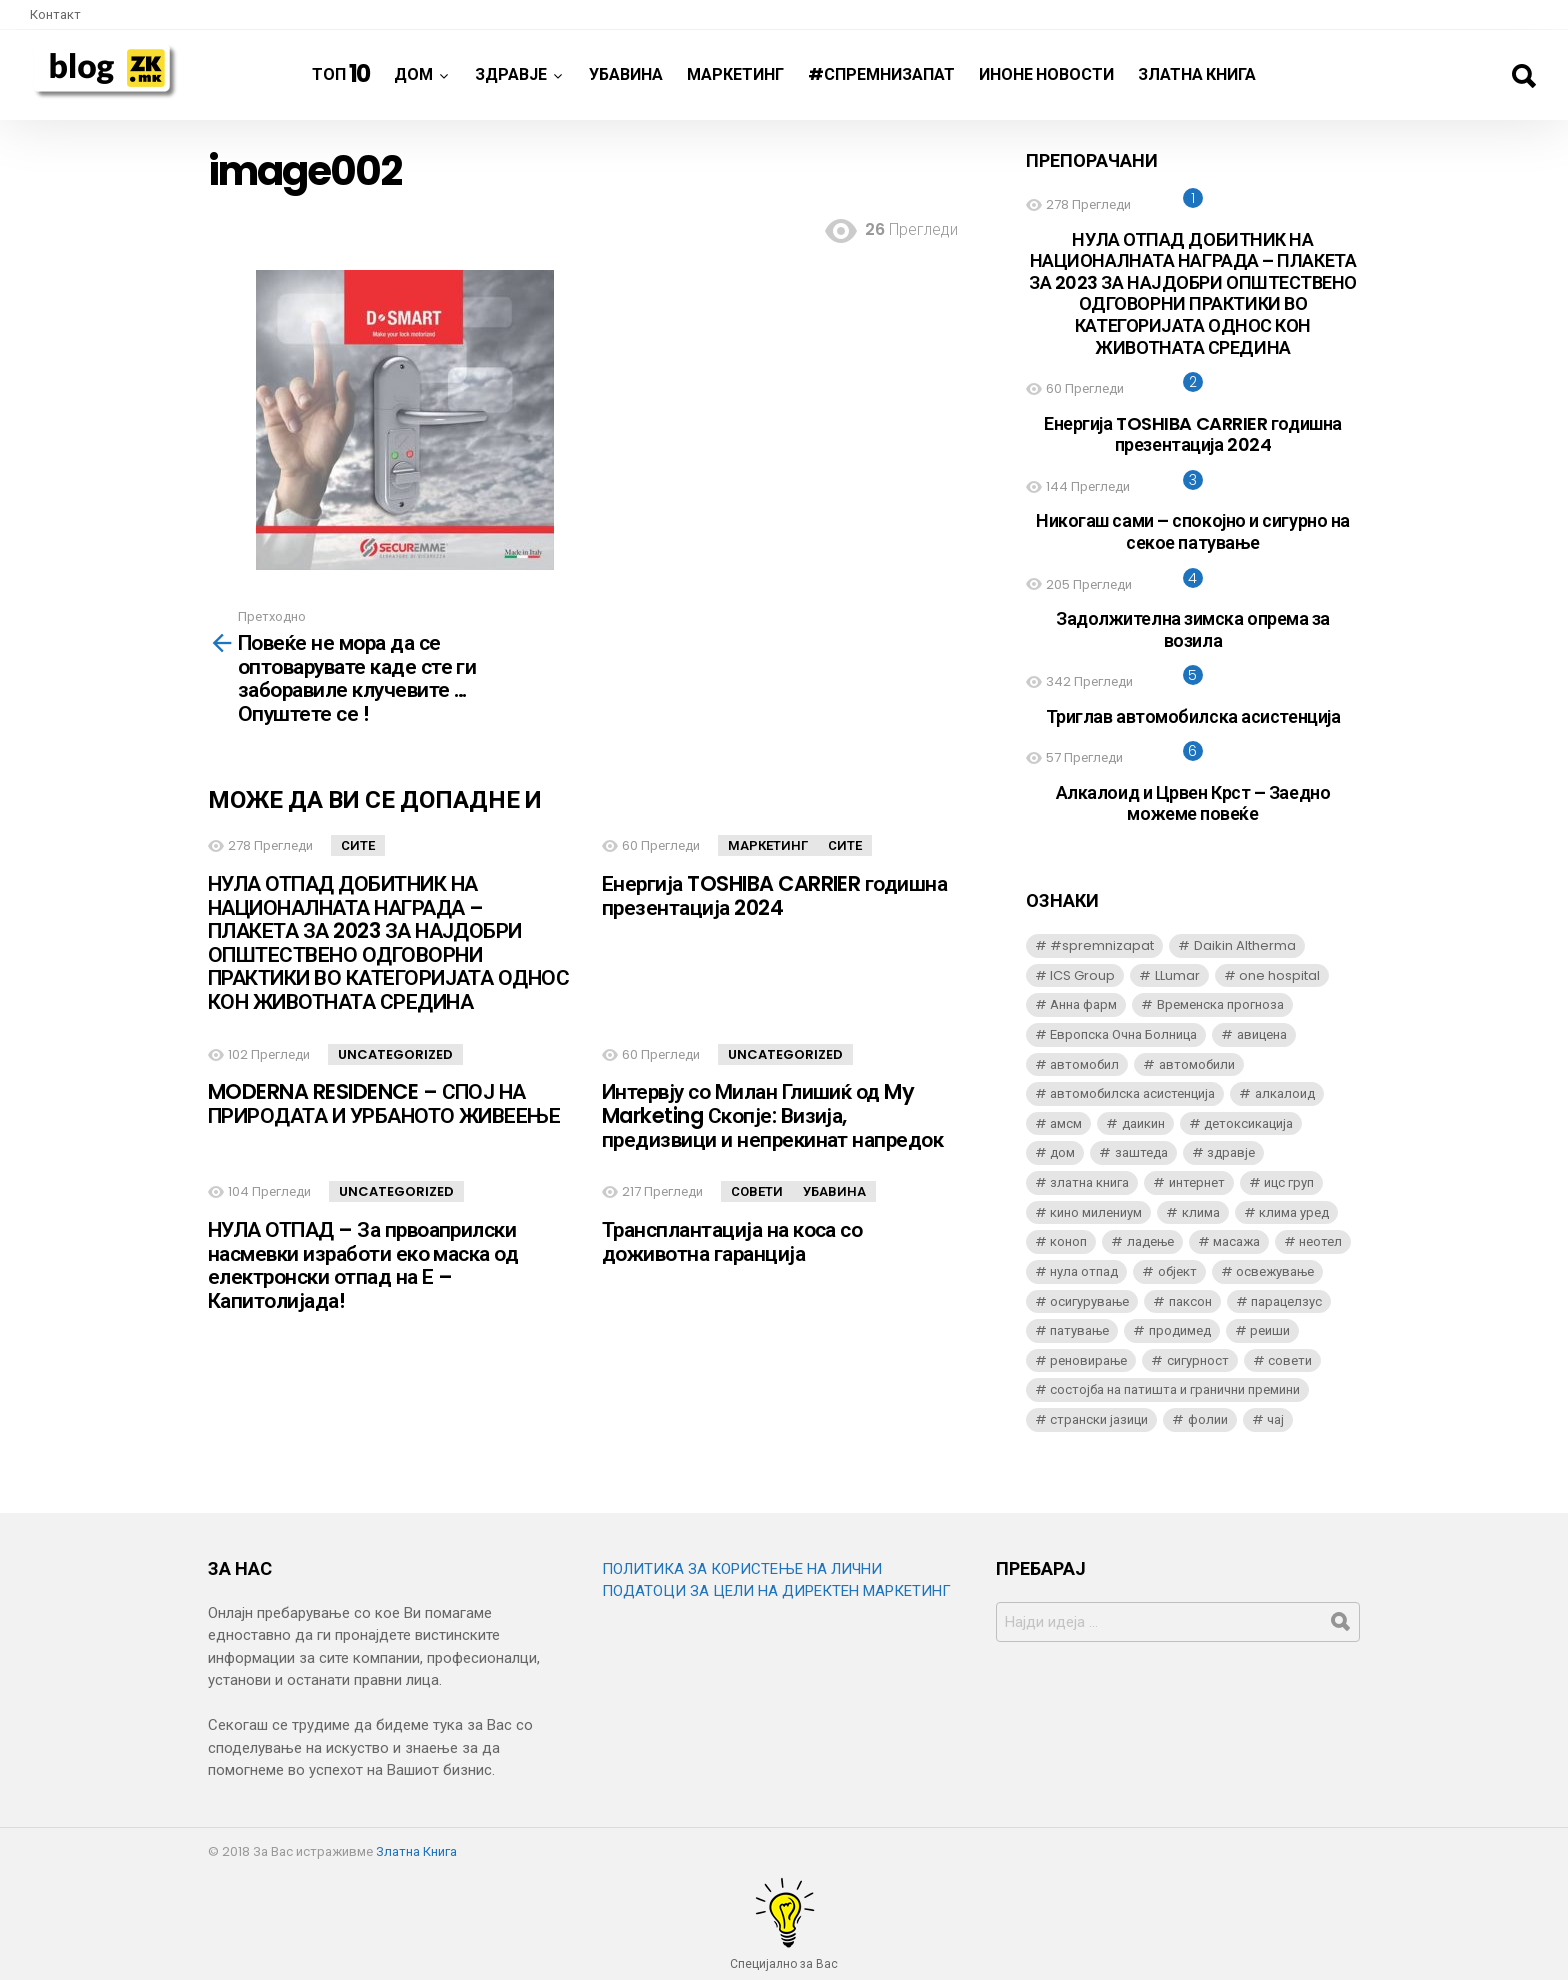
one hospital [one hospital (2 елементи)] (1279, 975)
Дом (413, 82)
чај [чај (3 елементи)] (1275, 1419)
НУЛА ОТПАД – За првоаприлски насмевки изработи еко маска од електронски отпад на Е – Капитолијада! (363, 1265)
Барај (1523, 76)
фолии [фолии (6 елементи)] (1208, 1419)
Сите (358, 845)
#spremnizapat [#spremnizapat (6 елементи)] (1102, 945)
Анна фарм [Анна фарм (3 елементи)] (1083, 1004)
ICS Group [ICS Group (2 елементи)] (1082, 975)
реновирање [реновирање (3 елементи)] (1088, 1360)
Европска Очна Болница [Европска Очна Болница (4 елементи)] (1123, 1034)
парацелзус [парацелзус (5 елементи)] (1286, 1301)
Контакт (55, 14)
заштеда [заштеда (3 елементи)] (1141, 1152)
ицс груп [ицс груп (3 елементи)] (1289, 1182)
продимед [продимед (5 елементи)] (1180, 1330)
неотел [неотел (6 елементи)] (1320, 1241)
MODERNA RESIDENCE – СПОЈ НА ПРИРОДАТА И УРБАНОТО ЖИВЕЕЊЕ (384, 1103)
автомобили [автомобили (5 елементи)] (1197, 1064)
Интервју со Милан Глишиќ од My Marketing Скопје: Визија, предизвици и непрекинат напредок (772, 1115)
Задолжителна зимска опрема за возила (1193, 629)
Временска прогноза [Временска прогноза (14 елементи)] (1220, 1004)
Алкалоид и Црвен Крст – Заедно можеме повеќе (1193, 803)
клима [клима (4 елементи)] (1201, 1212)
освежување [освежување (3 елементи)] (1275, 1271)
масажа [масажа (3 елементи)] (1236, 1241)
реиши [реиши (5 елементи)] (1270, 1330)
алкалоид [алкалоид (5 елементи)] (1285, 1093)
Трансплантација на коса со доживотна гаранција (732, 1241)
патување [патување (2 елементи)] (1079, 1330)
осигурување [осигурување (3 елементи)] (1089, 1301)
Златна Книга (1197, 74)
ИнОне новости (1046, 74)
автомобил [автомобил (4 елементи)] (1084, 1064)
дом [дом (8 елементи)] (1062, 1152)
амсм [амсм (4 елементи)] (1066, 1123)
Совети (757, 1191)
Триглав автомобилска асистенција (1193, 716)
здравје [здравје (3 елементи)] (1231, 1152)
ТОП (341, 73)
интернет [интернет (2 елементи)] (1197, 1182)
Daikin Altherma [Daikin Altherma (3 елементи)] (1245, 945)
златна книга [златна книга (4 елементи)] (1089, 1182)
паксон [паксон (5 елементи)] (1190, 1301)
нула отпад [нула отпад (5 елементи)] (1084, 1271)
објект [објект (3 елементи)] (1177, 1271)
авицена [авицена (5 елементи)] (1262, 1034)
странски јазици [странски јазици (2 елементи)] (1099, 1419)
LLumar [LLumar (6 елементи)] (1177, 975)
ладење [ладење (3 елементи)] (1150, 1241)
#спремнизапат (881, 74)
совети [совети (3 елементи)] (1290, 1360)
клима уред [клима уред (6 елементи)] (1294, 1212)
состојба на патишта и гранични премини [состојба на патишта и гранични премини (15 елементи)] (1175, 1389)
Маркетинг (735, 74)
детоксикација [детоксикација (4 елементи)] (1248, 1123)
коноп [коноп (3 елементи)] (1068, 1241)
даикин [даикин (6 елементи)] (1143, 1123)
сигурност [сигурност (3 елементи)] (1198, 1360)
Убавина (626, 74)
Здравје (511, 82)
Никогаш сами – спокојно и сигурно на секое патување (1193, 531)
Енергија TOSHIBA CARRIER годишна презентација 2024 (774, 895)
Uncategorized (395, 1054)
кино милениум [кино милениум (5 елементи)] (1096, 1212)
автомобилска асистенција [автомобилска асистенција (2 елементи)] (1132, 1093)
